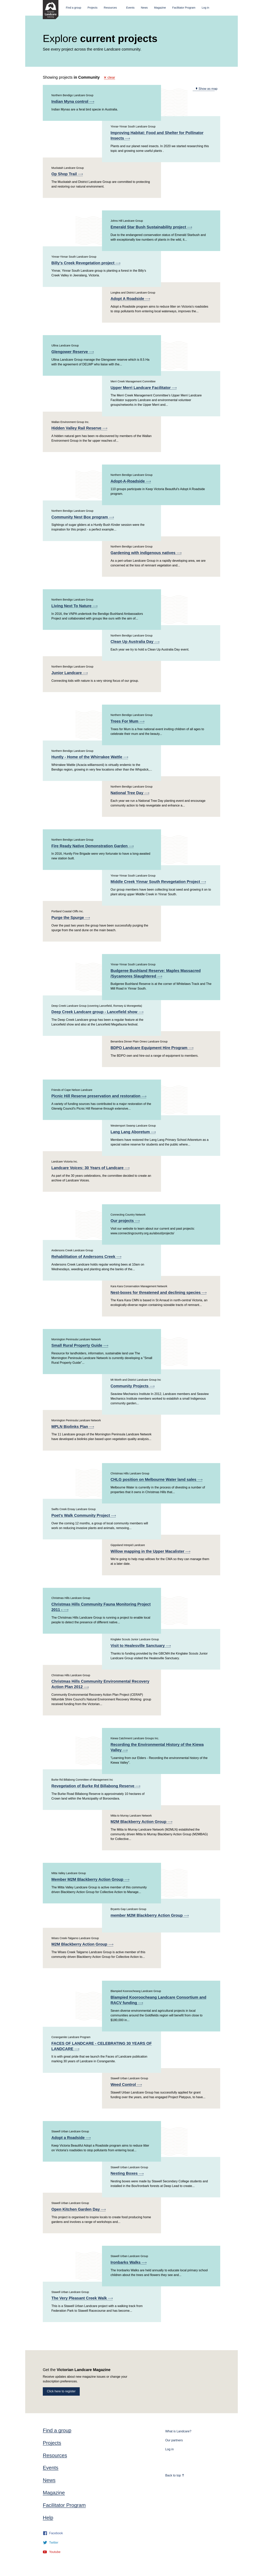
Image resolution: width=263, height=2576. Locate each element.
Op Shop (67, 174)
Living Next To (74, 606)
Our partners (174, 2440)
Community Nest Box (82, 517)
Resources (110, 7)
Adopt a (71, 2137)
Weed (126, 2084)
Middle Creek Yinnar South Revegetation (158, 881)
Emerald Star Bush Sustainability (151, 227)
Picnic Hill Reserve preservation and (98, 1096)
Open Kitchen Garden (78, 2209)
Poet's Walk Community (83, 1515)
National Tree (130, 793)
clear (109, 77)
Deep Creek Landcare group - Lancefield (97, 1012)
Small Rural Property (79, 1345)
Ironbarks (129, 2262)
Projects (93, 7)
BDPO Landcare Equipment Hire (152, 1048)
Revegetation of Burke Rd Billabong (95, 1786)
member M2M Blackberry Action (150, 1915)
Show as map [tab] (206, 88)
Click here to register (61, 2391)
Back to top (174, 2475)
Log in (205, 7)
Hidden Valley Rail (79, 428)
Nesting (127, 2173)
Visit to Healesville (141, 1645)
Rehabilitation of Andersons (86, 1256)
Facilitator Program (183, 7)
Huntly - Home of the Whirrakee (89, 757)
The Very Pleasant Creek (82, 2298)
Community (133, 1386)
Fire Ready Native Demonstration (92, 846)
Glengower (72, 352)
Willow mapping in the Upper (150, 1551)
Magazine (160, 7)
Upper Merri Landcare (144, 387)
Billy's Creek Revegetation (85, 263)
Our (125, 1221)
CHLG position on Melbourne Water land (156, 1479)
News (144, 7)
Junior (69, 673)
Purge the (70, 917)
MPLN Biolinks (72, 1426)
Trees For (127, 721)
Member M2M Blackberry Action (90, 1879)
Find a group (73, 7)
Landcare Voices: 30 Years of (90, 1168)
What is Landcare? (178, 2431)
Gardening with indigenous (146, 553)
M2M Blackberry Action (142, 1821)
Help (48, 2518)
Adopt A (130, 298)
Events (130, 7)
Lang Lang (133, 1132)
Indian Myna (72, 101)
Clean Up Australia (135, 641)
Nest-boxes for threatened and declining (159, 1292)
